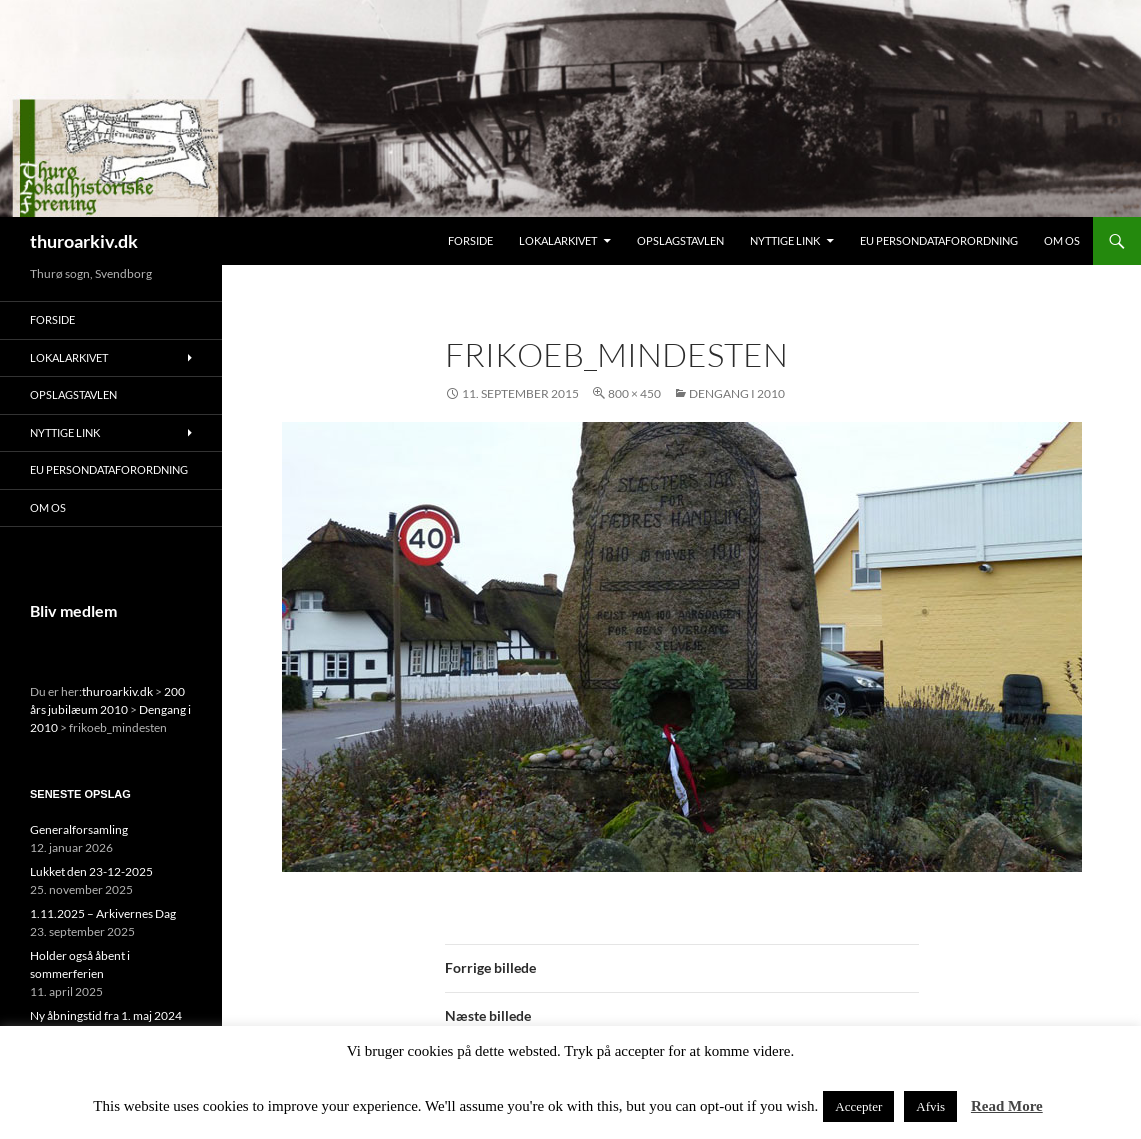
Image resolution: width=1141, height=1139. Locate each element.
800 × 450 (634, 393)
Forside (470, 240)
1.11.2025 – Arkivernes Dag (103, 913)
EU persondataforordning (939, 240)
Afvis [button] (930, 1106)
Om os (1062, 240)
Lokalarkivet (558, 240)
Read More (1007, 1106)
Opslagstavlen (680, 240)
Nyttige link (785, 240)
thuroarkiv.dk (84, 241)
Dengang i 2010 (737, 393)
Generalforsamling (79, 829)
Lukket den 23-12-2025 (91, 871)
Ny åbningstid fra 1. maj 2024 (106, 1015)
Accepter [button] (858, 1106)
